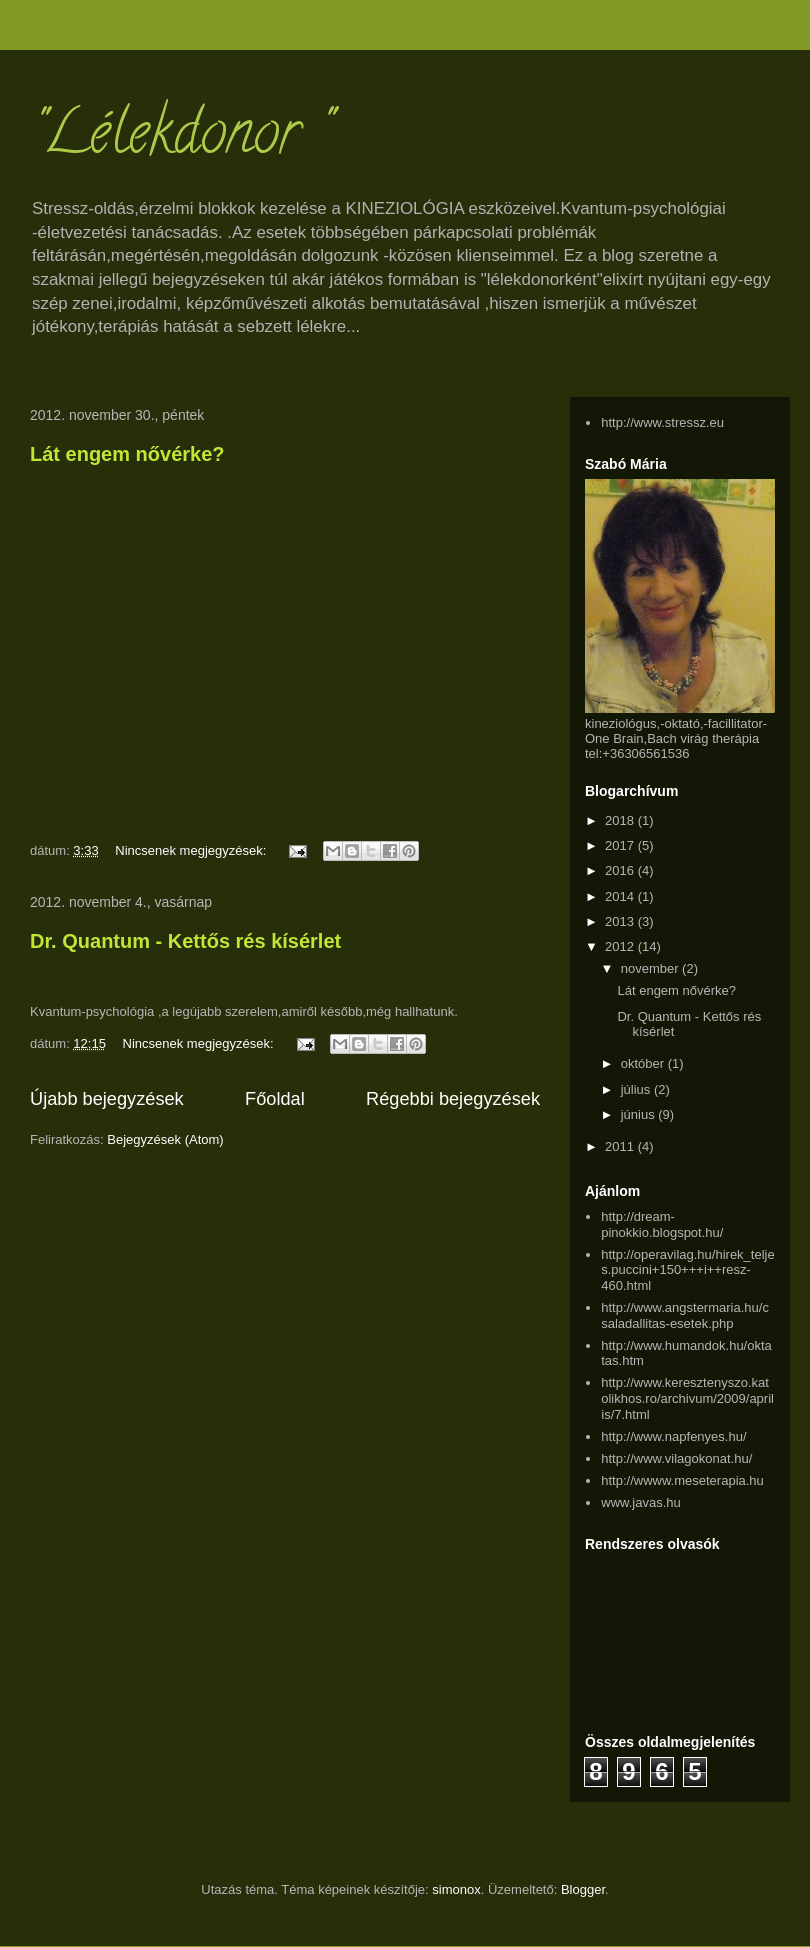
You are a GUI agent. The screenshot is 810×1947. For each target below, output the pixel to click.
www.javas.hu (640, 1502)
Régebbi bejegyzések (453, 1099)
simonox (456, 1889)
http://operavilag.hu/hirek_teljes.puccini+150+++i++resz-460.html (687, 1270)
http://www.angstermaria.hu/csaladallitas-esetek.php (685, 1315)
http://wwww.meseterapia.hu (682, 1480)
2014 (621, 896)
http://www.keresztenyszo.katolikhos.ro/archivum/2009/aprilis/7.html (687, 1398)
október (644, 1063)
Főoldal (275, 1099)
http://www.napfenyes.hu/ (673, 1436)
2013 (621, 921)
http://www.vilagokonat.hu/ (676, 1458)
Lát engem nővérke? (127, 454)
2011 (621, 1146)
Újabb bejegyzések (107, 1099)
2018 (621, 820)
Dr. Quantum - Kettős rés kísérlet (185, 941)
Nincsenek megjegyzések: (192, 850)
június (640, 1114)
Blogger (583, 1889)
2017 (621, 845)
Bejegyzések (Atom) (165, 1139)
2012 (621, 946)
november (651, 968)
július (637, 1089)
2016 (621, 870)
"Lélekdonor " (180, 139)
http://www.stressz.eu (662, 422)
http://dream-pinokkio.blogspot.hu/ (662, 1224)
